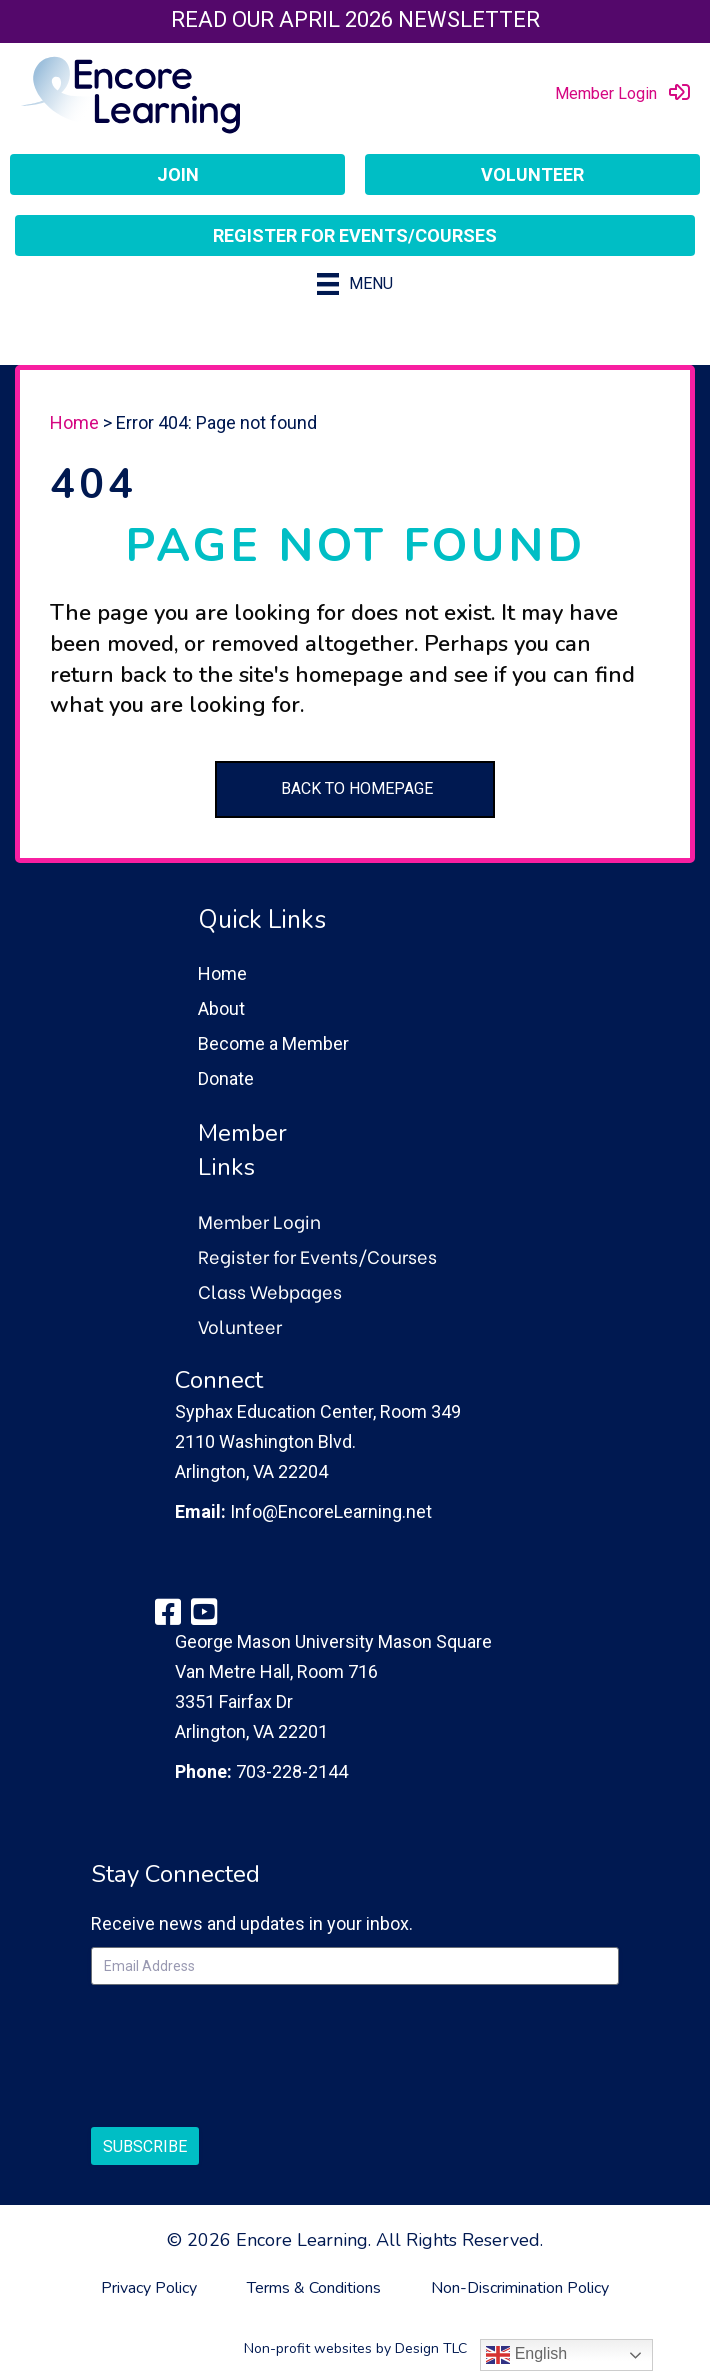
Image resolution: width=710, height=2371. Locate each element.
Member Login (259, 1220)
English (526, 2355)
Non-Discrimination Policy (520, 2288)
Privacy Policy (149, 2288)
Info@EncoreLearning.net (331, 1511)
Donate (226, 1078)
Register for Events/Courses (317, 1255)
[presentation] (243, 2064)
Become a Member (273, 1043)
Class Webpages (270, 1290)
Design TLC (431, 2348)
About (221, 1008)
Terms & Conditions (314, 2288)
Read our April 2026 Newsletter (355, 19)
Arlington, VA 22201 (251, 1731)
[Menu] (355, 284)
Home (74, 422)
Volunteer (240, 1325)
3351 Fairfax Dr (234, 1701)
